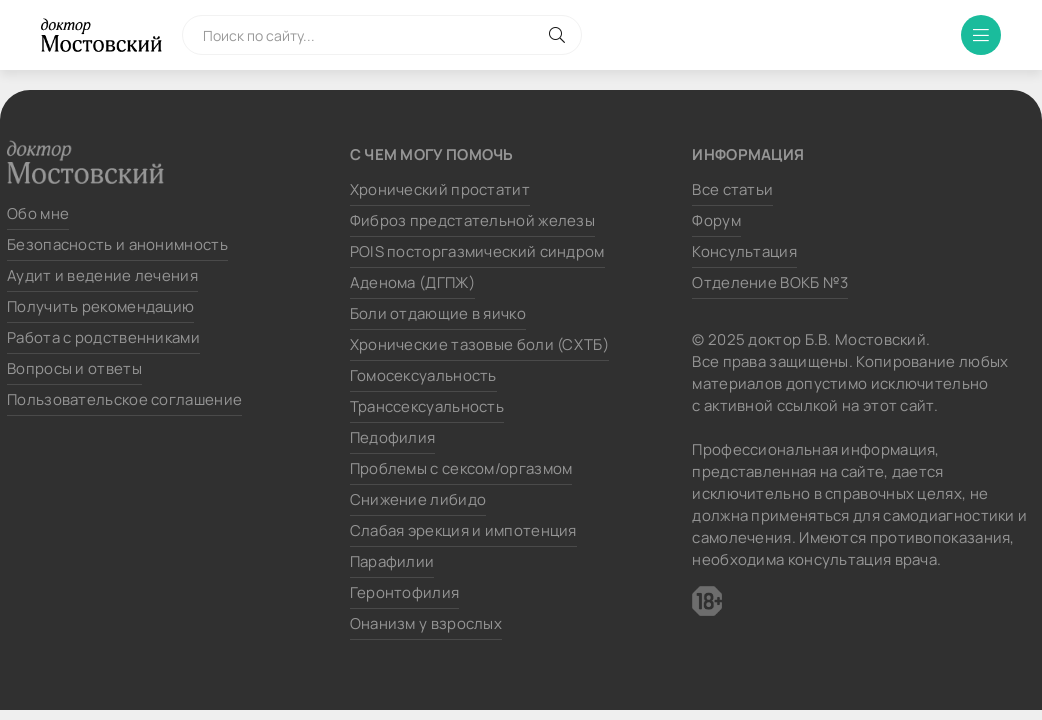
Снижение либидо (418, 499)
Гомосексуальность (423, 375)
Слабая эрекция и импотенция (463, 530)
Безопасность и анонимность (117, 244)
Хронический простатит (440, 189)
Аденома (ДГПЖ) (412, 282)
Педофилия (393, 437)
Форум (716, 220)
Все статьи (732, 189)
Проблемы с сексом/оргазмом (461, 468)
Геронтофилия (405, 592)
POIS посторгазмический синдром (477, 251)
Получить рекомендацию (100, 306)
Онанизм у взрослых (426, 623)
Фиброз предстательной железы (472, 220)
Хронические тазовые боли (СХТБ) (479, 344)
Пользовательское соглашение (124, 399)
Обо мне (38, 213)
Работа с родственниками (103, 337)
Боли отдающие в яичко (438, 313)
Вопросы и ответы (74, 368)
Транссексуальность (427, 406)
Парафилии (392, 561)
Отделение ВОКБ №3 (770, 282)
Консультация (744, 251)
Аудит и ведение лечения (102, 275)
